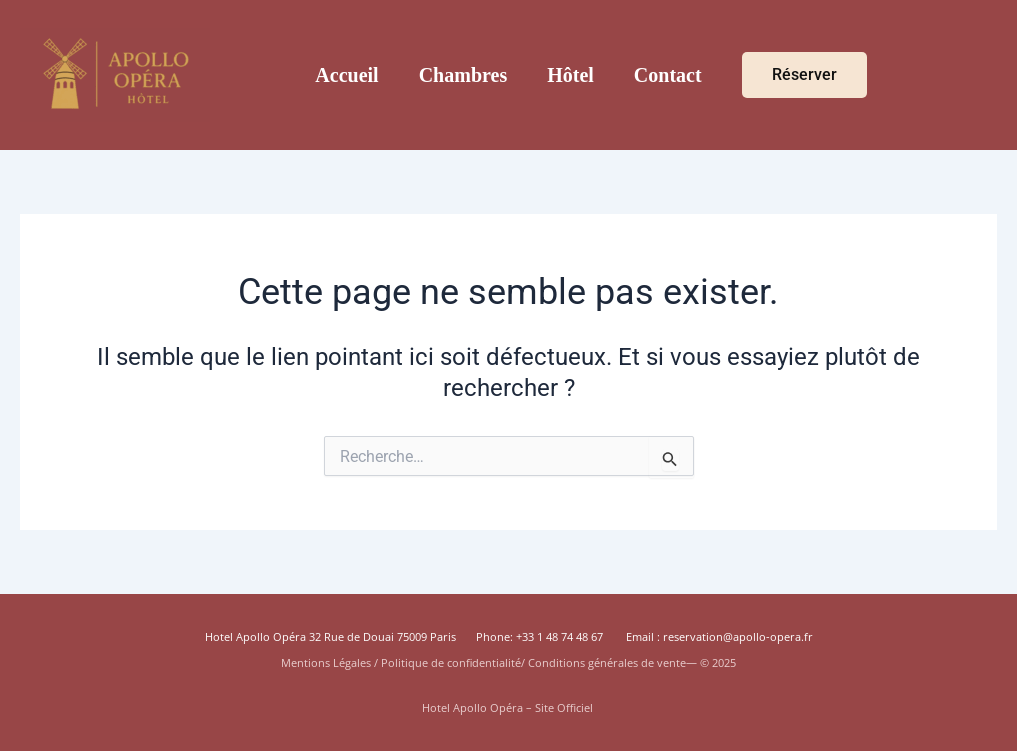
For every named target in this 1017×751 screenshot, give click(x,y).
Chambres (463, 75)
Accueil (346, 75)
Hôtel (570, 75)
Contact (668, 75)
